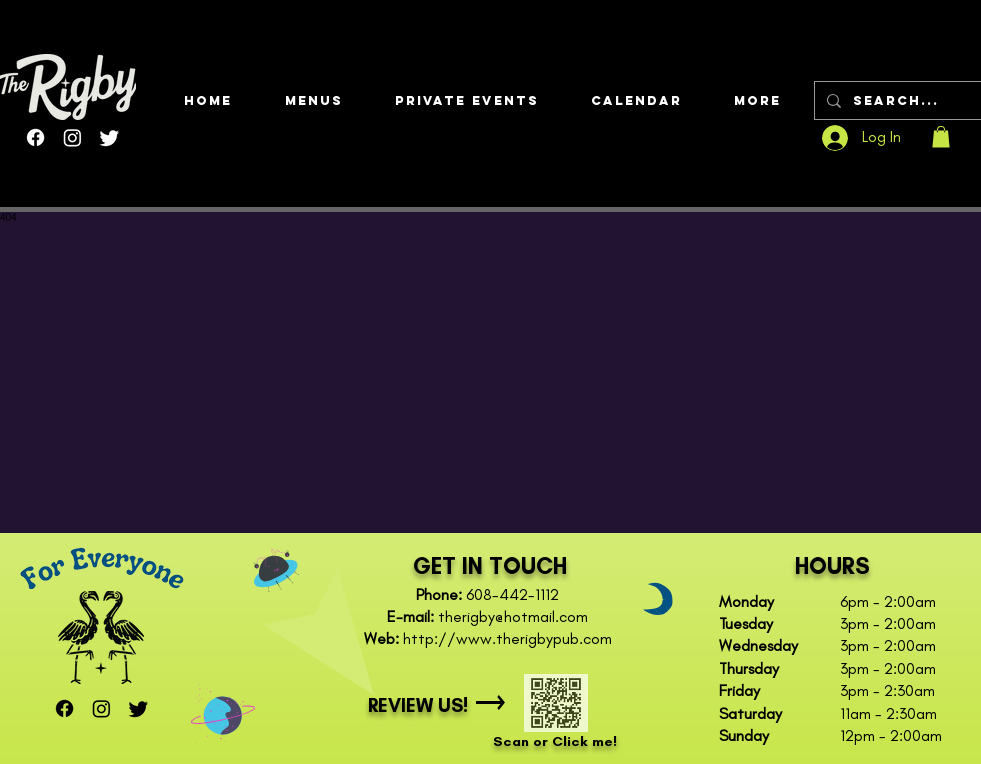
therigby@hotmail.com (513, 616)
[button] (313, 101)
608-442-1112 (512, 594)
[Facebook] (35, 137)
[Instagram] (72, 137)
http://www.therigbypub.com (507, 638)
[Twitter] (109, 137)
